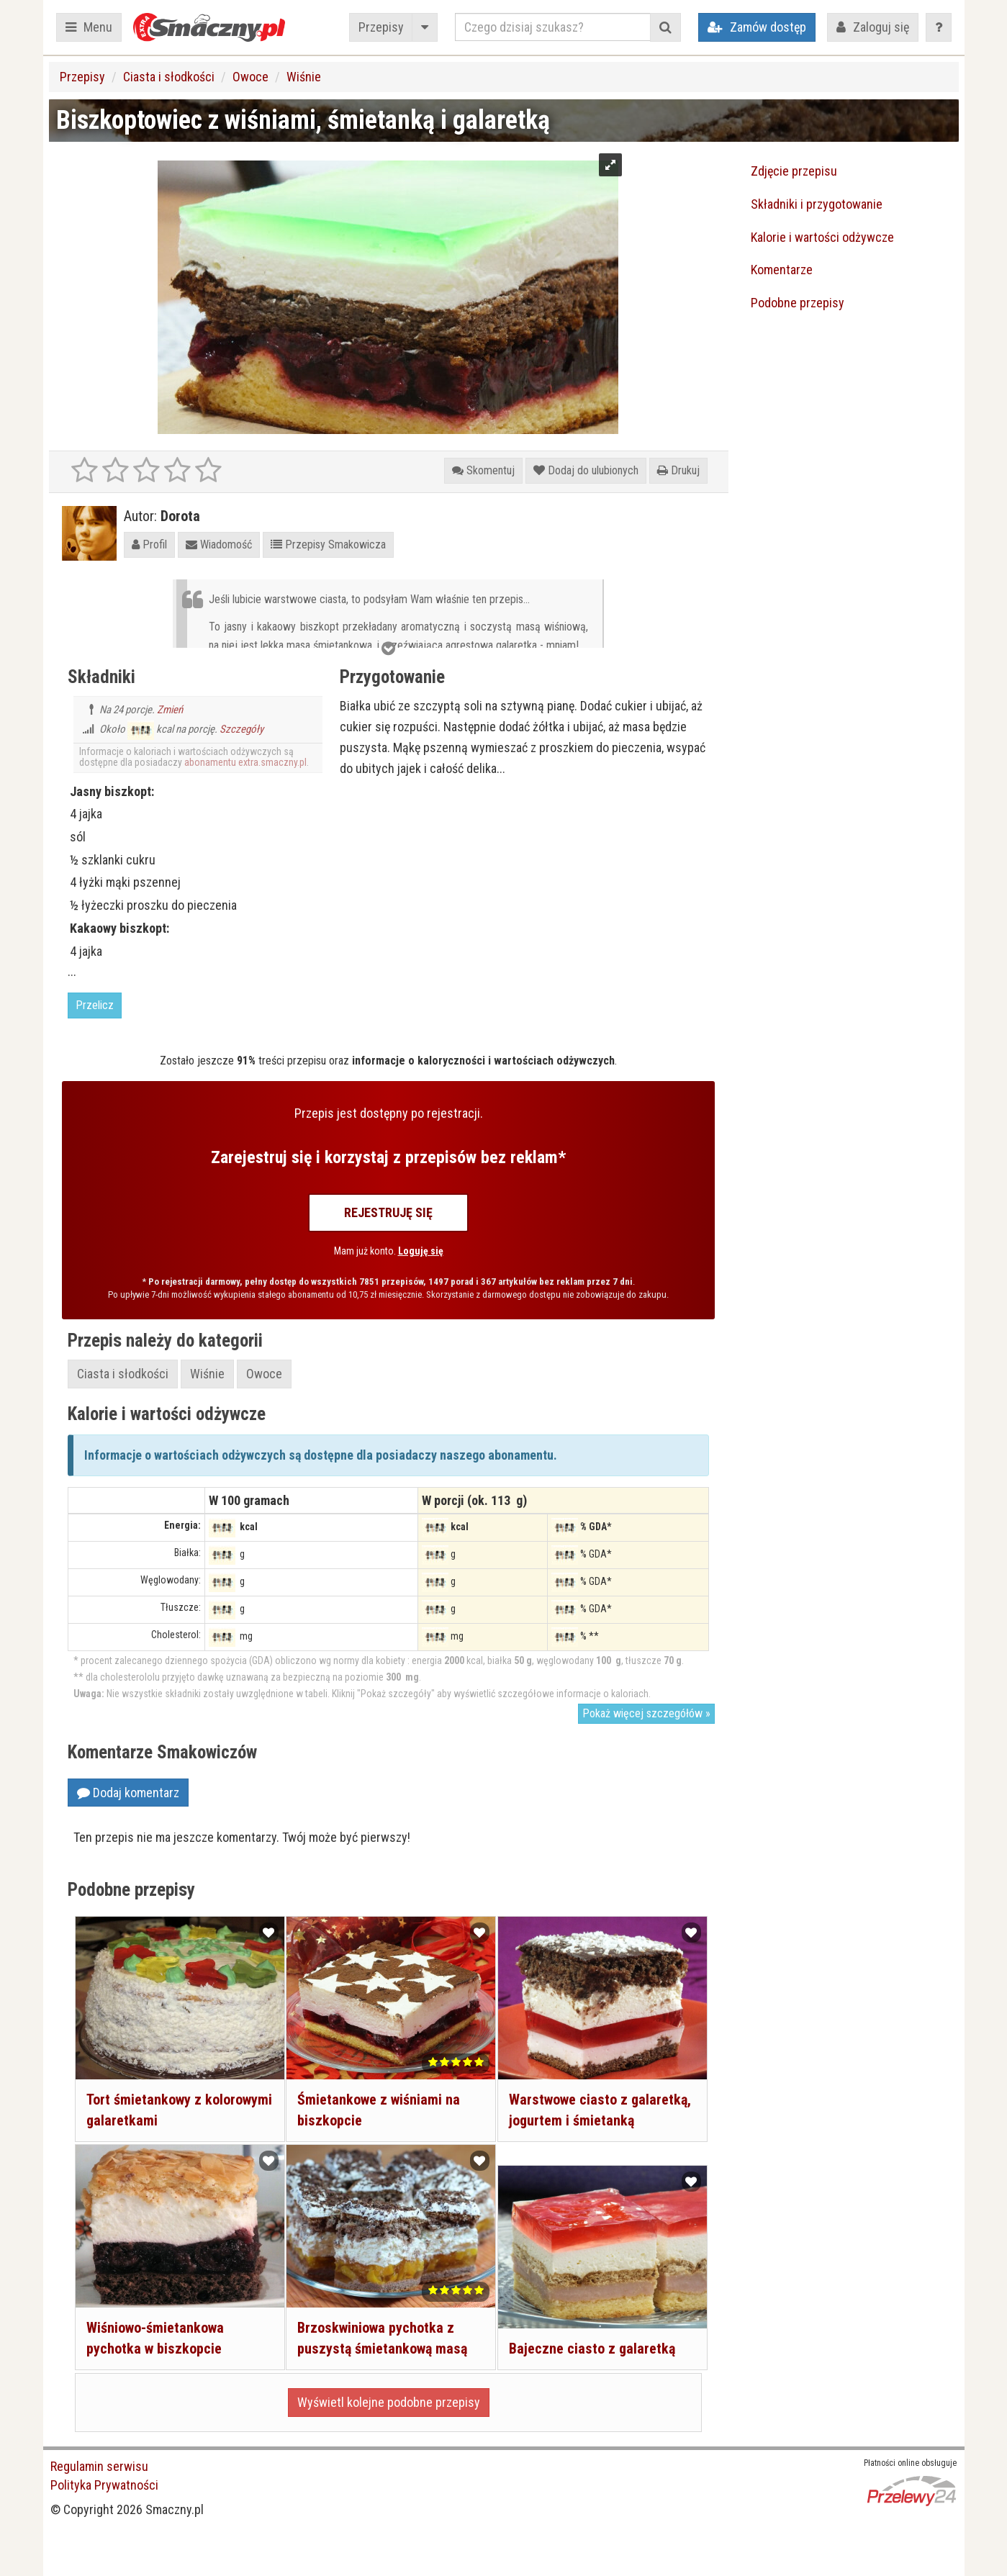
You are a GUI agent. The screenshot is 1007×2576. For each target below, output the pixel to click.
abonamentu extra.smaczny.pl (245, 762)
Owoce (250, 76)
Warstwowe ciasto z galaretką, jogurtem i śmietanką (570, 2109)
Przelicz (95, 1005)
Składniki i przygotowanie (816, 204)
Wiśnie (303, 76)
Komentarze (782, 269)
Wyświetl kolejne (388, 2402)
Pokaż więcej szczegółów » (646, 1713)
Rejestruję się (388, 1212)
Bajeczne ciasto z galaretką (591, 2337)
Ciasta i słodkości (169, 76)
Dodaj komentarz (128, 1792)
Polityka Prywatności (104, 2485)
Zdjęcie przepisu (794, 170)
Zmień (170, 709)
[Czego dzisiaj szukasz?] (553, 27)
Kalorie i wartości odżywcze (822, 237)
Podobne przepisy (797, 302)
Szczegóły (241, 729)
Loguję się (420, 1251)
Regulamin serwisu (99, 2466)
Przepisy (381, 27)
